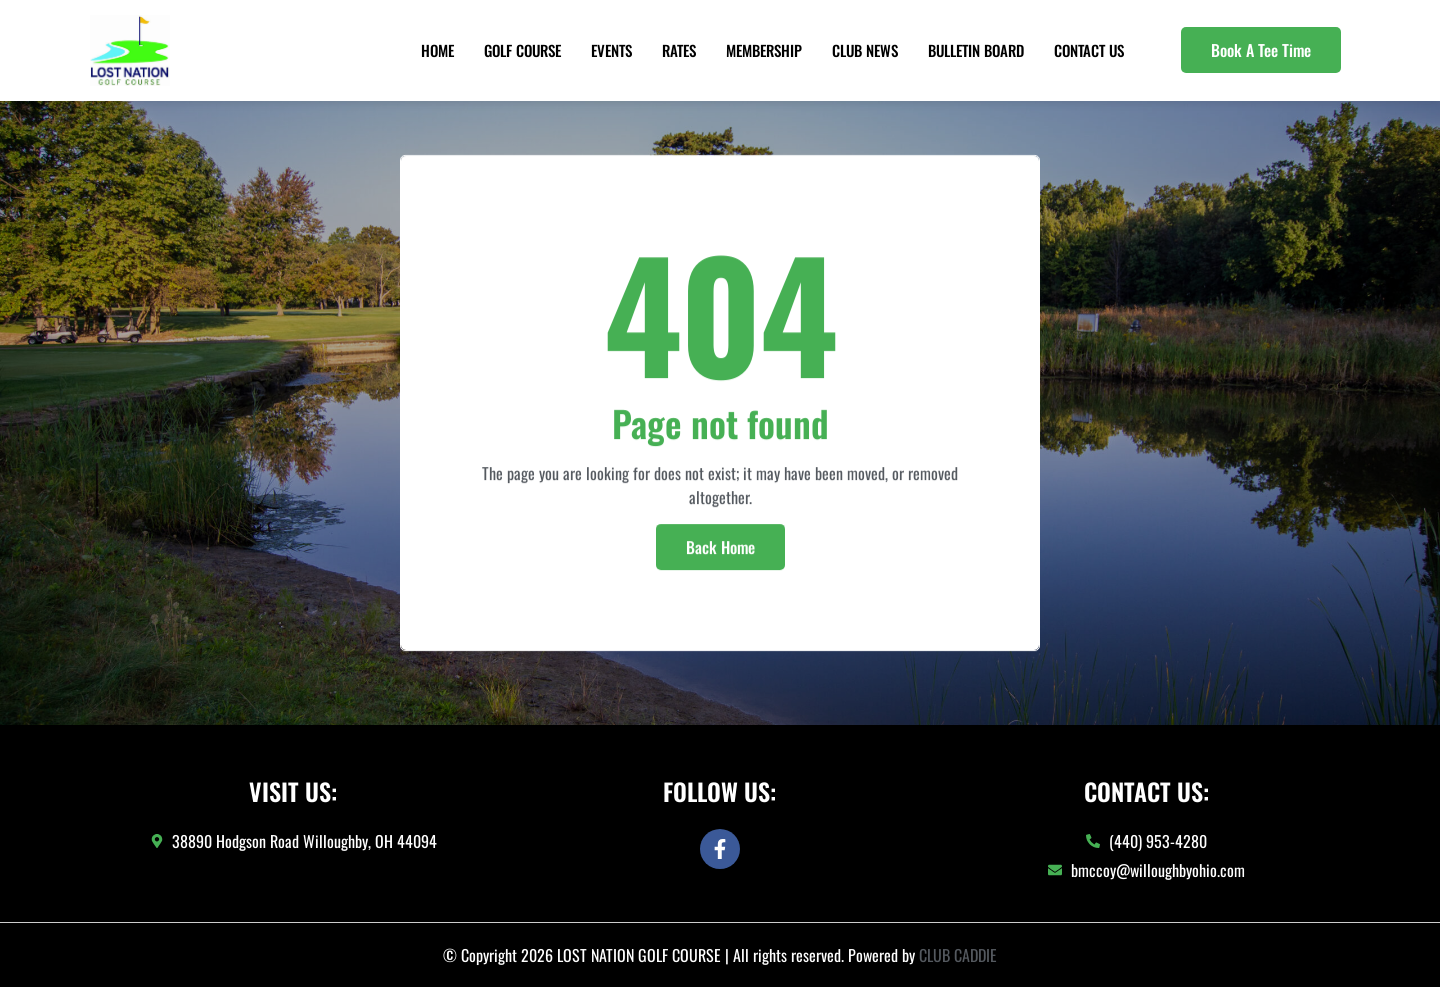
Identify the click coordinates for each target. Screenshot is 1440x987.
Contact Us (1089, 50)
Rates (679, 50)
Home (437, 50)
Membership (764, 50)
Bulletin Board (976, 50)
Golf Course (522, 50)
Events (611, 50)
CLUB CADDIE (958, 955)
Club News (865, 50)
